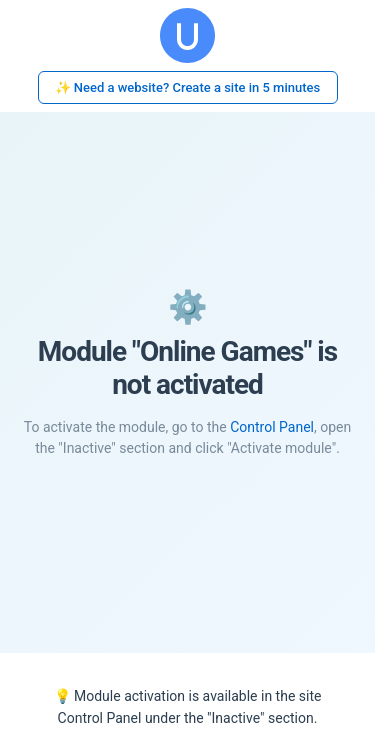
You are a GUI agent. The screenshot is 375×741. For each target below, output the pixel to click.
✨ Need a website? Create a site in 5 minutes (188, 87)
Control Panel (272, 427)
